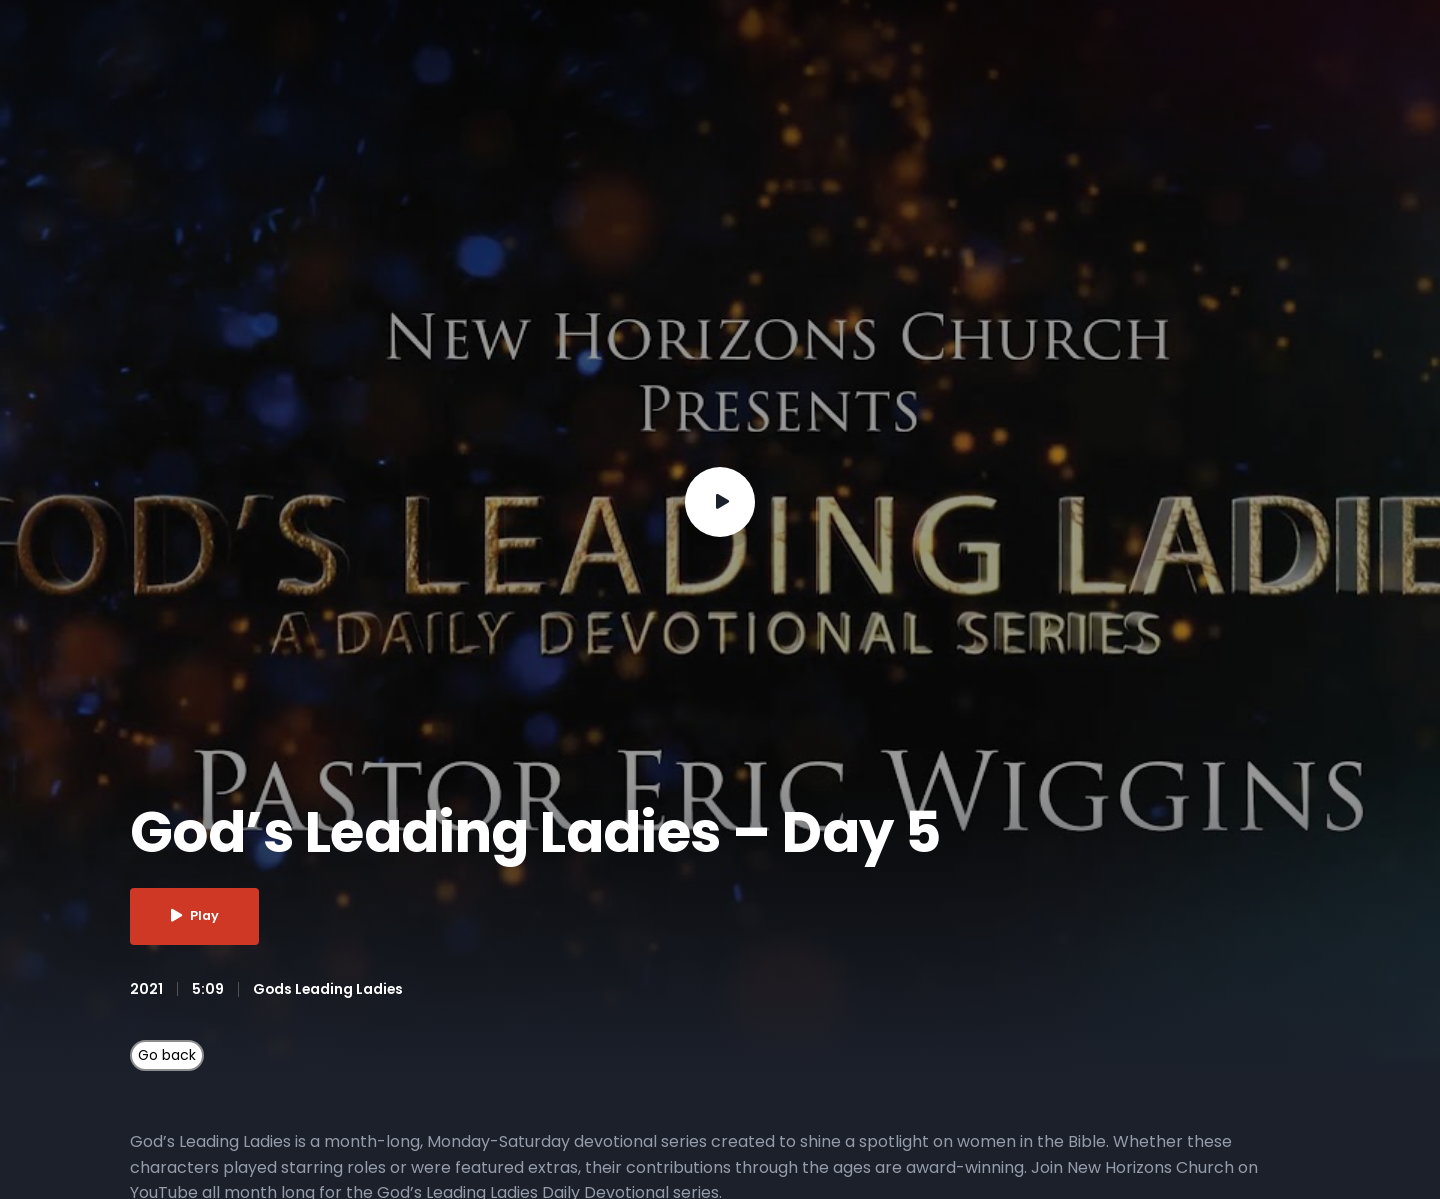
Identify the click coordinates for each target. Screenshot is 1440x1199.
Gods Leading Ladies (329, 989)
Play (196, 916)
